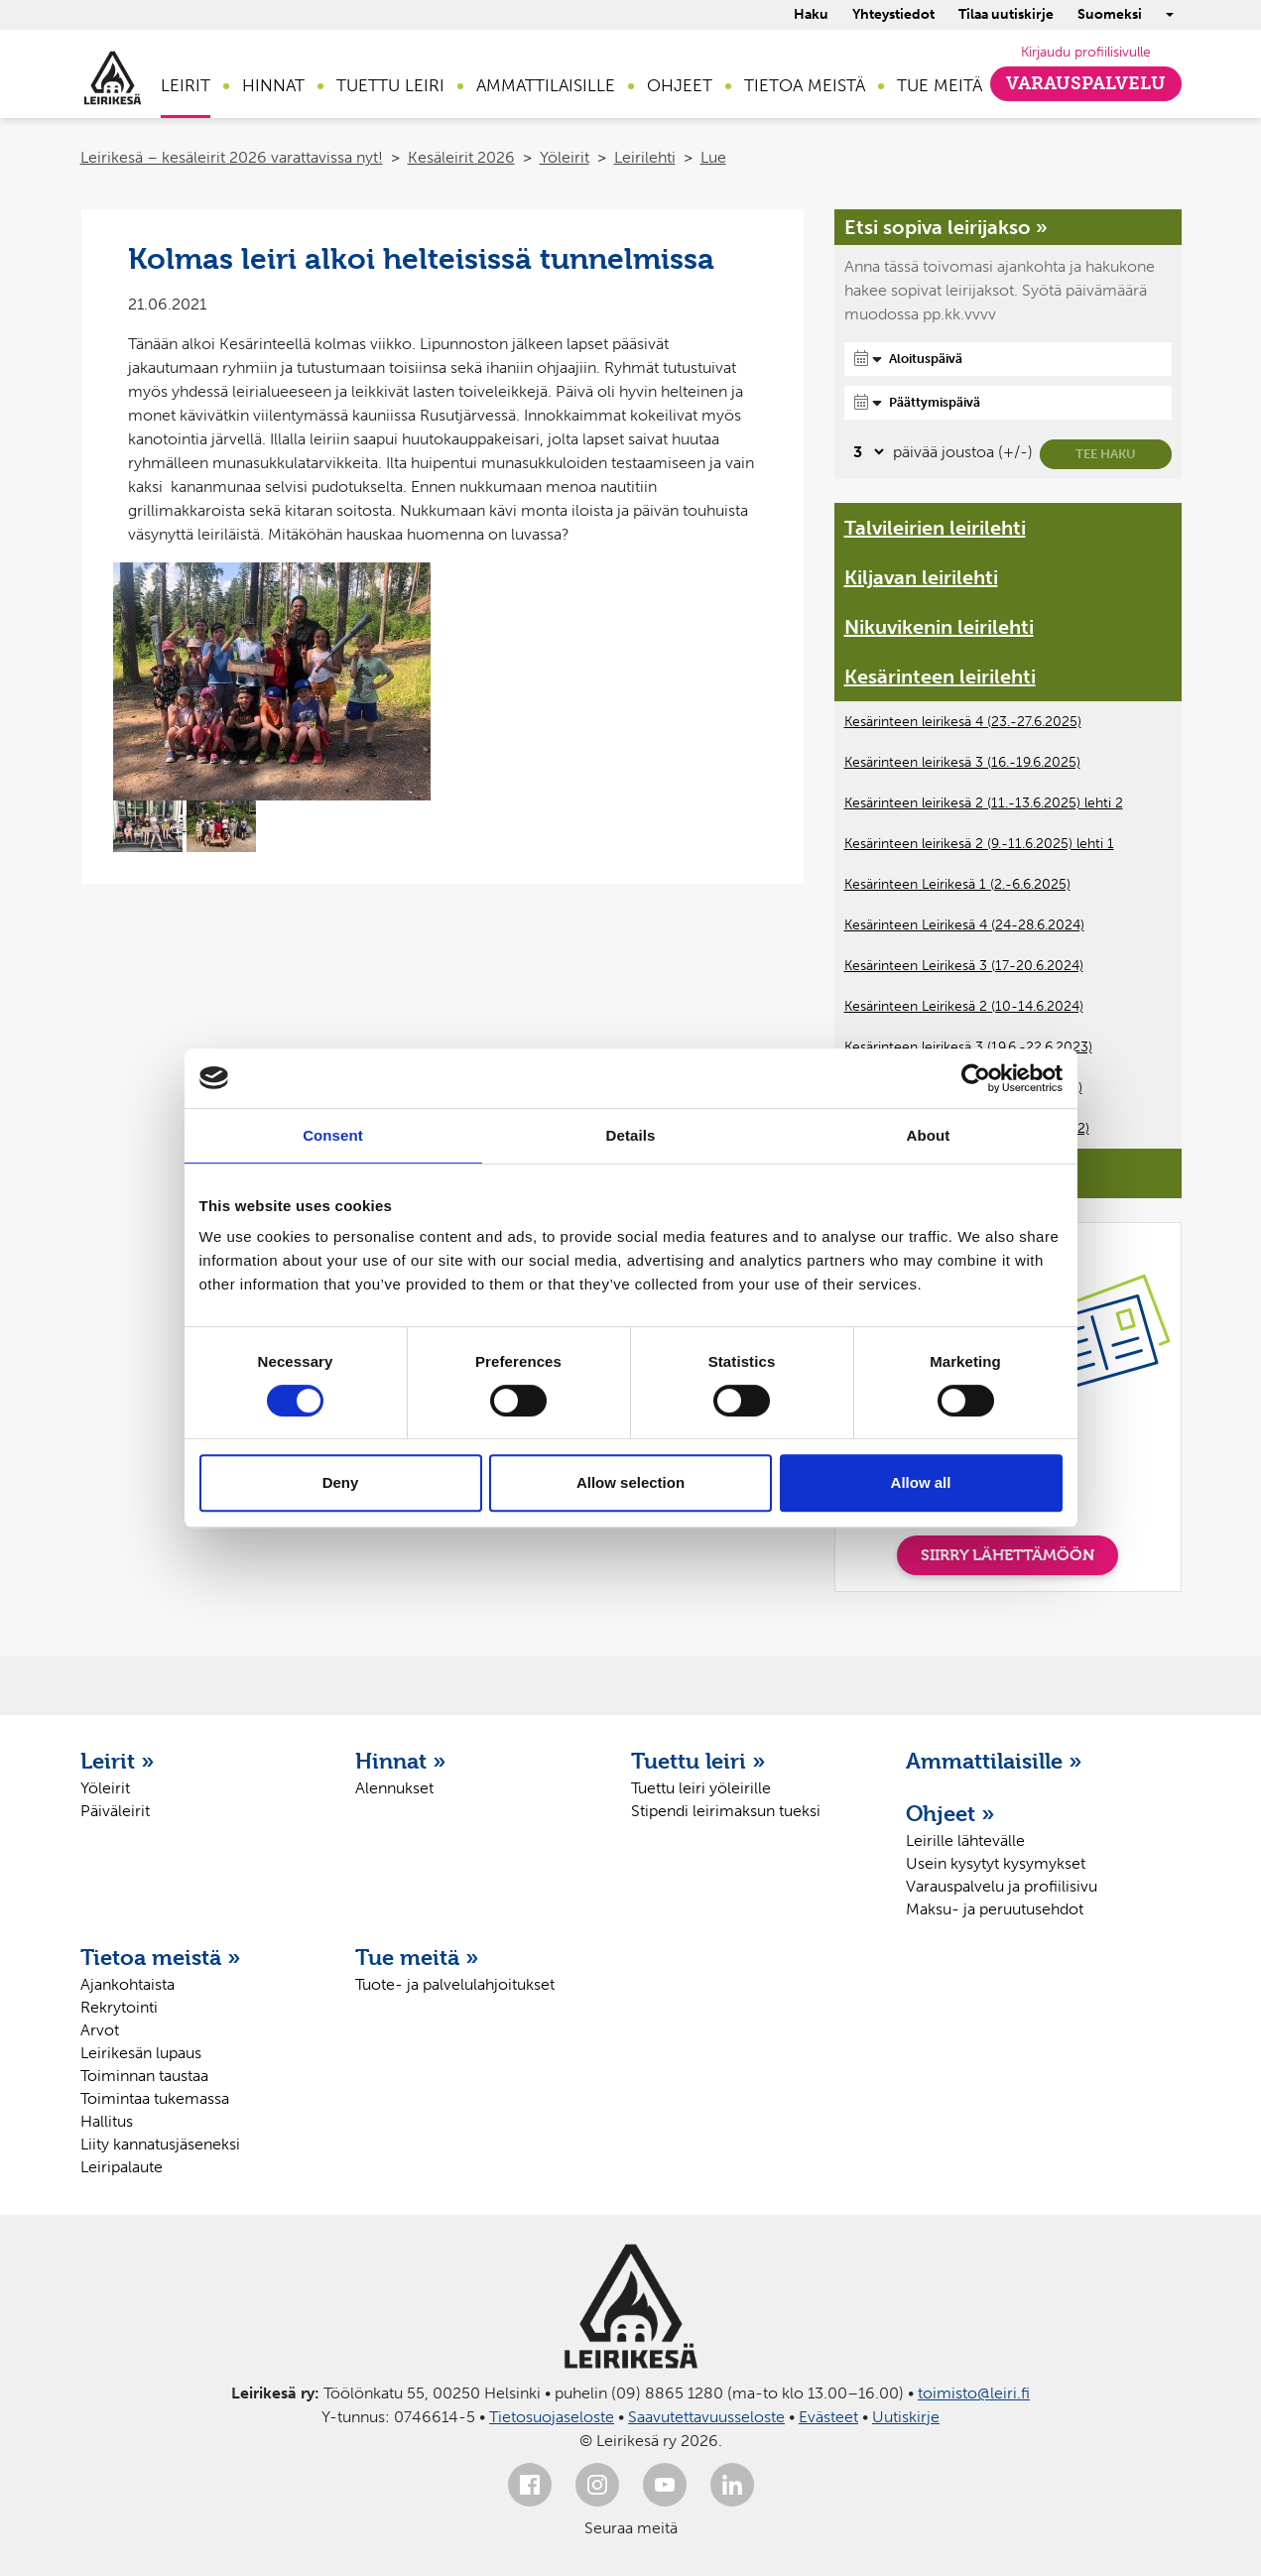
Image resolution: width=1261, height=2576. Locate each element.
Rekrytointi (119, 2007)
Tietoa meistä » (160, 1957)
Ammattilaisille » (994, 1761)
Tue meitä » (417, 1957)
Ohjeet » (950, 1813)
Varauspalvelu (1086, 83)
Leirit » (117, 1761)
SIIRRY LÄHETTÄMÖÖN (1007, 1554)
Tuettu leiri (390, 85)
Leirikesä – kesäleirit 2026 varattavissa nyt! (231, 157)
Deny (340, 1482)
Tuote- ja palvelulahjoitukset (455, 1984)
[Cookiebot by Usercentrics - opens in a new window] (976, 1078)
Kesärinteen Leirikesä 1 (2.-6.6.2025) (957, 884)
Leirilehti (645, 157)
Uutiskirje (906, 2416)
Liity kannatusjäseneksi (160, 2144)
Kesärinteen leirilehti (940, 676)
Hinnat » (400, 1761)
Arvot (99, 2030)
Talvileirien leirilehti (935, 528)
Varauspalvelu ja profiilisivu (1001, 1886)
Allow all (921, 1482)
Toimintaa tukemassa (154, 2098)
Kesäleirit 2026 (461, 157)
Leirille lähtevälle (965, 1840)
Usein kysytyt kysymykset (995, 1863)
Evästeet (828, 2416)
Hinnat (273, 85)
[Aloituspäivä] (1008, 359)
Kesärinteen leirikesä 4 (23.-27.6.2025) (962, 721)
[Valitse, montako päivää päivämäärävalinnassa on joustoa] (865, 451)
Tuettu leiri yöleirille (701, 1788)
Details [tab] (631, 1135)
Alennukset (394, 1788)
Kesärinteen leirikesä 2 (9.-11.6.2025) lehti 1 (979, 843)
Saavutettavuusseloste (706, 2416)
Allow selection (630, 1482)
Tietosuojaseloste (551, 2416)
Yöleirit (564, 157)
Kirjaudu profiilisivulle (1086, 52)
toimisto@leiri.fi (974, 2393)
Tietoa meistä (804, 85)
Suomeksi (1109, 14)
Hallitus (106, 2121)
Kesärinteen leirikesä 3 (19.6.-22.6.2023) (968, 1047)
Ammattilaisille (545, 85)
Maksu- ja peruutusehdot (994, 1909)
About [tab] (928, 1135)
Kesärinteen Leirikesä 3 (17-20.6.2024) (963, 965)
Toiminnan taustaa (144, 2075)
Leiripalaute (121, 2166)
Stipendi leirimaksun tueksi (725, 1810)
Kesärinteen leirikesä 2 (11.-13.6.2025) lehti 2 (983, 803)
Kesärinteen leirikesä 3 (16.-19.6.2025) (962, 762)
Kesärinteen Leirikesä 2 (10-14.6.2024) (963, 1006)
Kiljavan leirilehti (921, 577)
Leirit (185, 85)
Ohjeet (679, 85)
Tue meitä (939, 85)
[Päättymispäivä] (1008, 403)
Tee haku (1105, 453)
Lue (713, 157)
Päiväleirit (115, 1810)
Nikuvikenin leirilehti (939, 627)
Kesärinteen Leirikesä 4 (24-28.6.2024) (964, 925)
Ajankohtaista (127, 1984)
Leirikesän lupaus (140, 2052)
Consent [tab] (333, 1135)
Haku (811, 14)
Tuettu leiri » (698, 1761)
